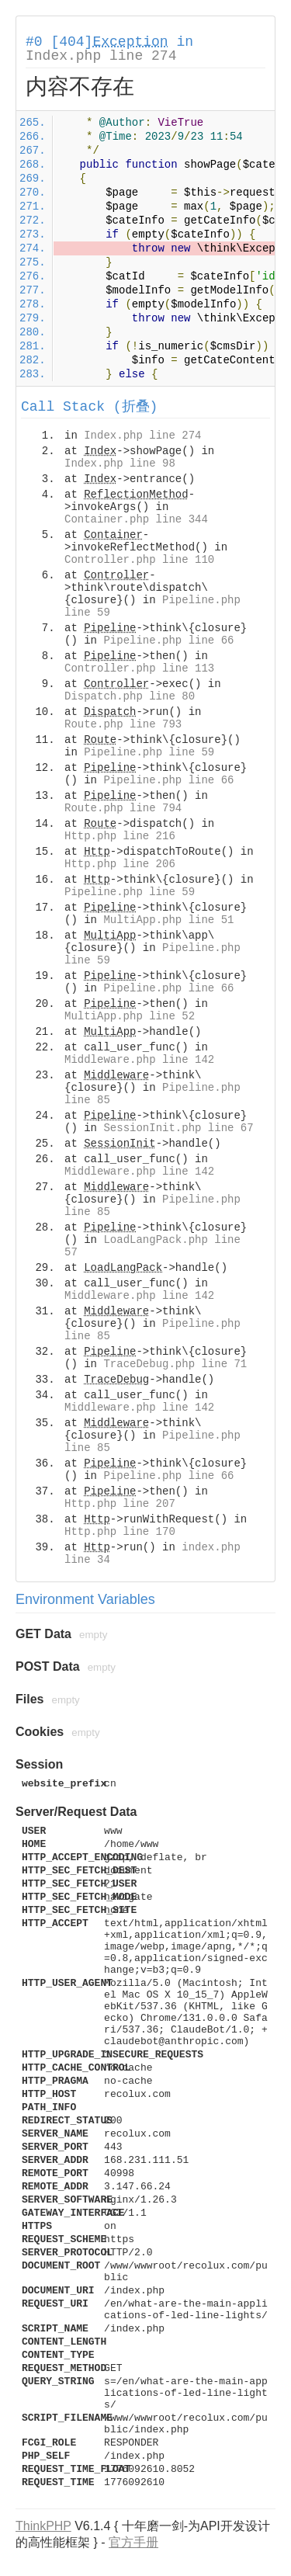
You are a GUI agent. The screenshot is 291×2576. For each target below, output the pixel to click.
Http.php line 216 (119, 836)
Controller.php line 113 (139, 668)
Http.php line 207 (119, 1504)
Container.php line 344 (136, 519)
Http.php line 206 (119, 864)
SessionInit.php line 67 (178, 1128)
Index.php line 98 (119, 463)
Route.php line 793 (123, 724)
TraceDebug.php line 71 (175, 1364)
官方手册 (133, 2542)
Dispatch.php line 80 (129, 696)
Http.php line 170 (119, 1532)
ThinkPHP (43, 2526)
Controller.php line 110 (139, 560)
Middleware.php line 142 (139, 1060)
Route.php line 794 (123, 808)
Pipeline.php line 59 (149, 752)
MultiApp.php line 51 (168, 920)
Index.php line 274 (101, 56)
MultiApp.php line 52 (129, 1016)
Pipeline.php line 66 (168, 640)
